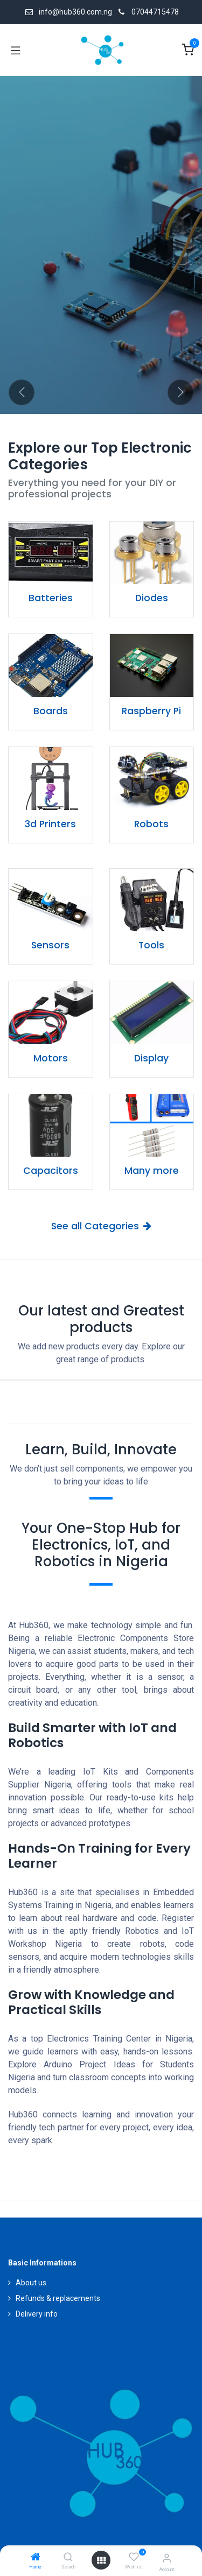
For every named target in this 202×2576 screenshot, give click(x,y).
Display (151, 1058)
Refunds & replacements (58, 2298)
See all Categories (101, 1226)
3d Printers (50, 824)
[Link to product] (51, 553)
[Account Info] (167, 2558)
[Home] (35, 2557)
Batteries (51, 598)
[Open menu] (101, 2560)
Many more (151, 1170)
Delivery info (37, 2314)
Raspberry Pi (151, 711)
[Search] (68, 2557)
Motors (50, 1058)
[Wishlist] (133, 2557)
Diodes (151, 598)
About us (31, 2282)
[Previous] (21, 392)
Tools (151, 945)
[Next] (180, 392)
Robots (151, 824)
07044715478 (155, 12)
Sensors (50, 945)
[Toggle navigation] (15, 50)
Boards (50, 711)
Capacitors (50, 1170)
